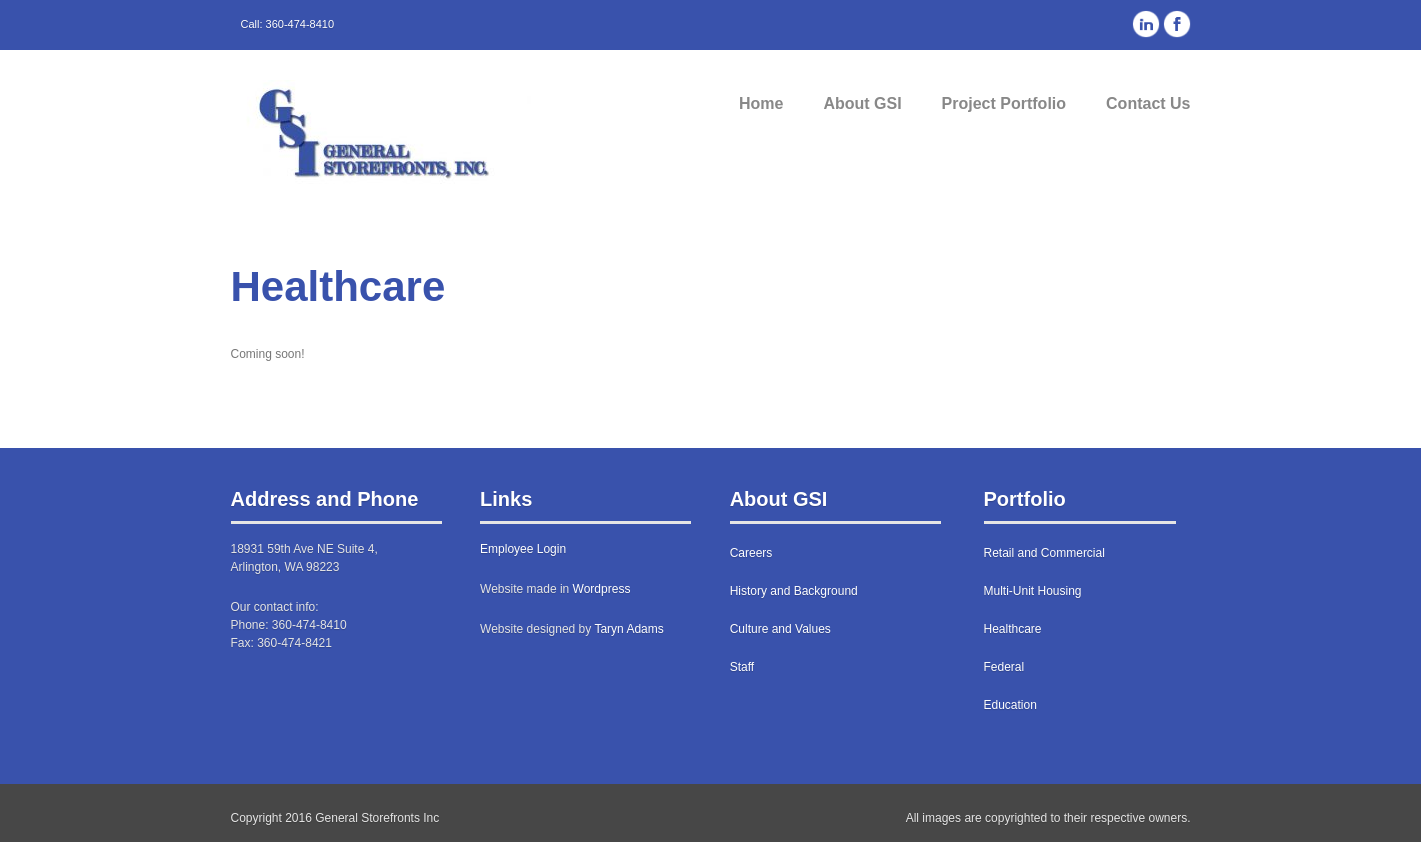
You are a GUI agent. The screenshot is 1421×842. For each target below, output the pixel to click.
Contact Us (1148, 103)
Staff (742, 667)
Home (761, 103)
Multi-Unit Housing (1033, 591)
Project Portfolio (1004, 103)
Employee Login (523, 549)
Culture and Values (780, 629)
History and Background (794, 591)
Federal (1004, 667)
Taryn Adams (628, 629)
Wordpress (602, 589)
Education (1010, 705)
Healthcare (1013, 629)
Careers (751, 553)
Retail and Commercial (1044, 553)
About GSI (862, 103)
